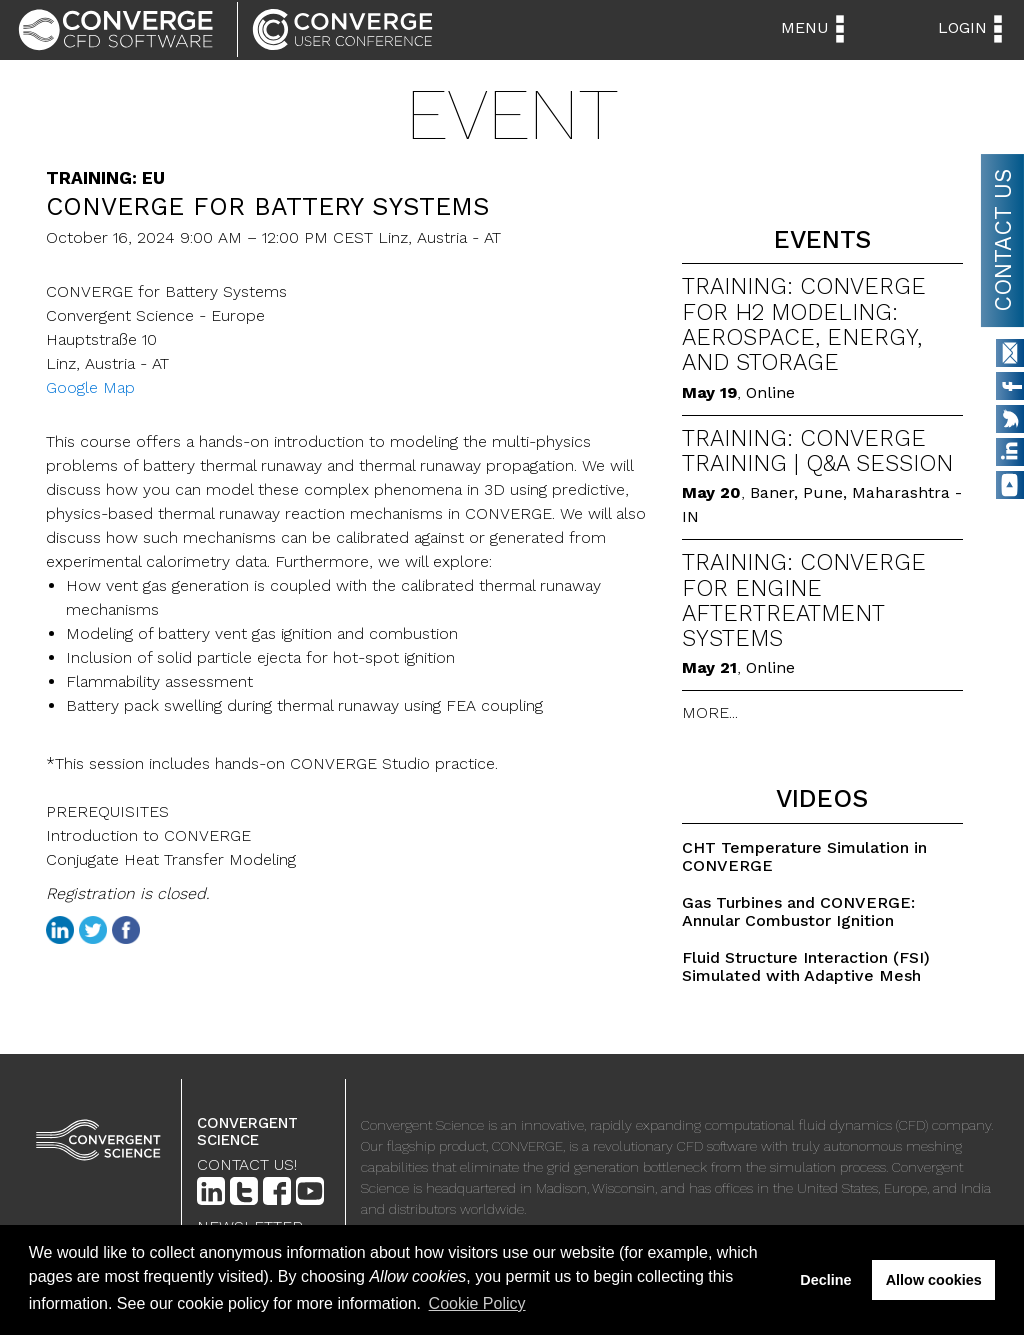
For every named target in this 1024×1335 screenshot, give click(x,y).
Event (512, 114)
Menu (805, 27)
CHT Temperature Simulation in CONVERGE (804, 856)
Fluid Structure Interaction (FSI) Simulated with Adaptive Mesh (806, 966)
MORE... (710, 712)
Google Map (90, 387)
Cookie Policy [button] (477, 1303)
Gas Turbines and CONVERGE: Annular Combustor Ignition (798, 911)
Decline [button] (825, 1280)
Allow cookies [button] (934, 1280)
